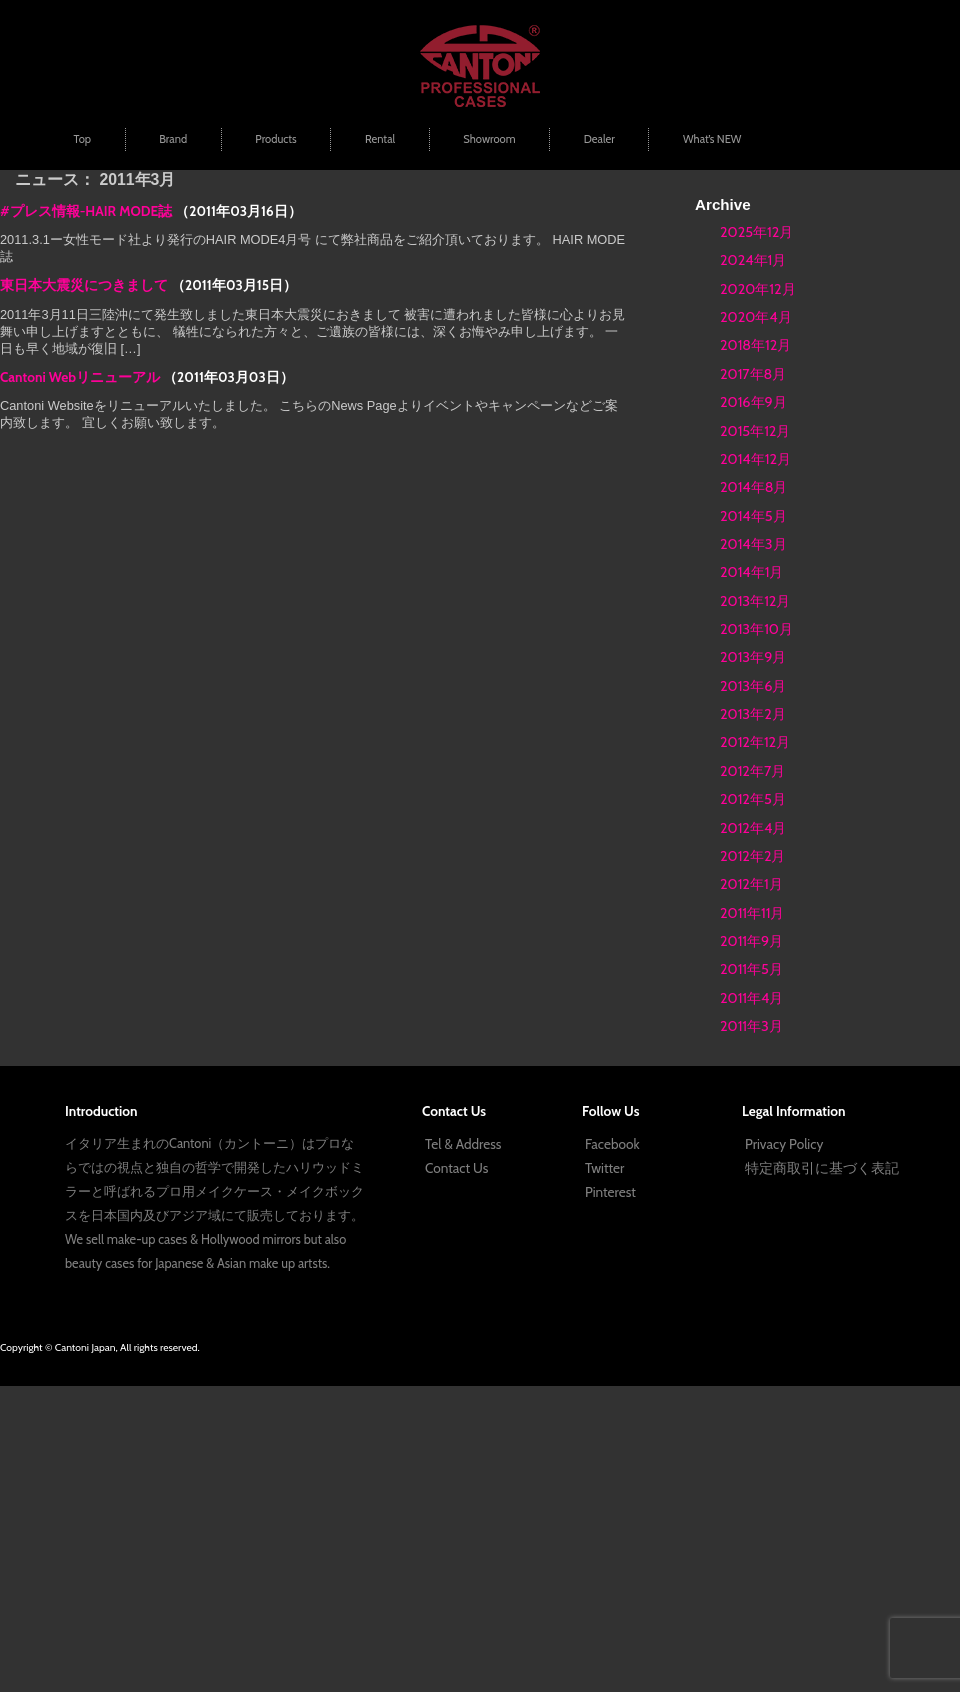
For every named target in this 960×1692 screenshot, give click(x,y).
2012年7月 (752, 771)
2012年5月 (753, 799)
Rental (380, 139)
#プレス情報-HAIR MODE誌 (86, 211)
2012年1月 (751, 884)
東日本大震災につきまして (84, 285)
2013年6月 (753, 686)
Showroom (489, 139)
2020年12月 (758, 289)
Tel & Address (463, 1144)
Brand (173, 139)
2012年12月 (755, 742)
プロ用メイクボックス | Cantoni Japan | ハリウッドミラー (480, 66)
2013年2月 (753, 714)
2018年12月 (755, 345)
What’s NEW (712, 139)
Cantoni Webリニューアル (80, 377)
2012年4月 (753, 828)
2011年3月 (751, 1026)
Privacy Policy (784, 1144)
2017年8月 (753, 374)
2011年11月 (752, 913)
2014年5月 (753, 516)
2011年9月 (751, 941)
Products (275, 139)
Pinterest (610, 1192)
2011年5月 (751, 969)
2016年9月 (753, 402)
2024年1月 (753, 260)
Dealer (599, 139)
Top (82, 139)
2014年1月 (751, 572)
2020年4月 (756, 317)
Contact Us (456, 1168)
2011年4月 (751, 998)
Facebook (612, 1144)
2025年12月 (756, 232)
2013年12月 (755, 601)
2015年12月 (755, 431)
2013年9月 (753, 657)
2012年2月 (752, 856)
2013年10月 (756, 629)
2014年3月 (753, 544)
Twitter (604, 1168)
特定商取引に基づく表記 (822, 1168)
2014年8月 (753, 487)
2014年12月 (755, 459)
